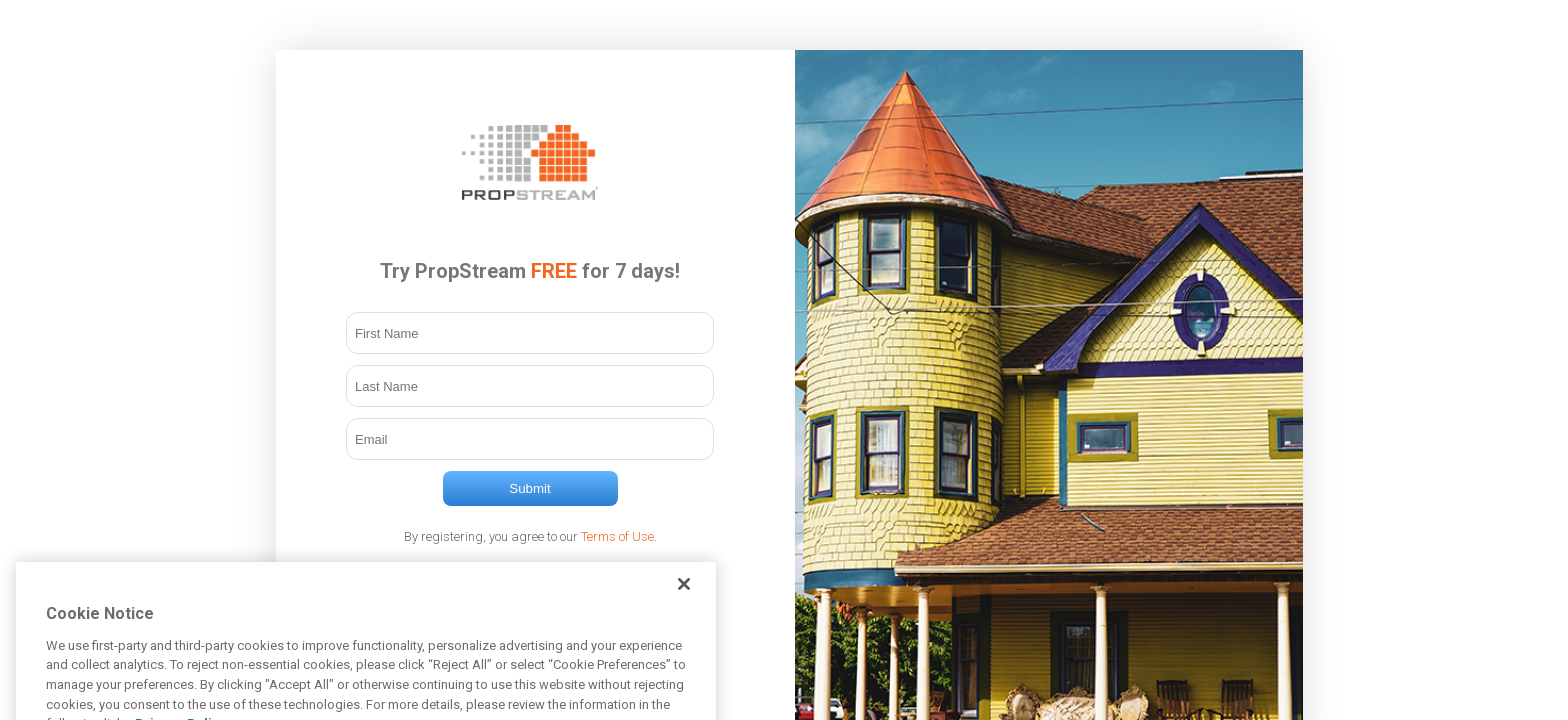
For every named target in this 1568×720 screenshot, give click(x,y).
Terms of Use (617, 536)
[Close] (684, 596)
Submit (529, 488)
